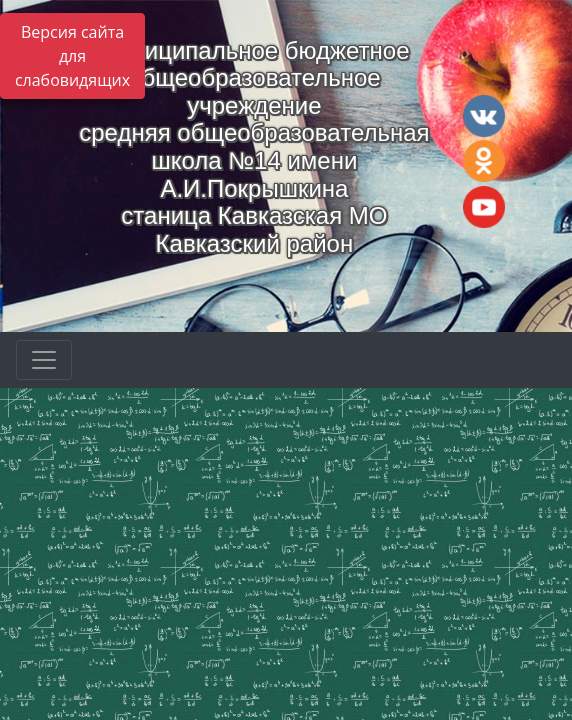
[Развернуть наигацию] (44, 360)
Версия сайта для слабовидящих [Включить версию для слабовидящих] (72, 56)
